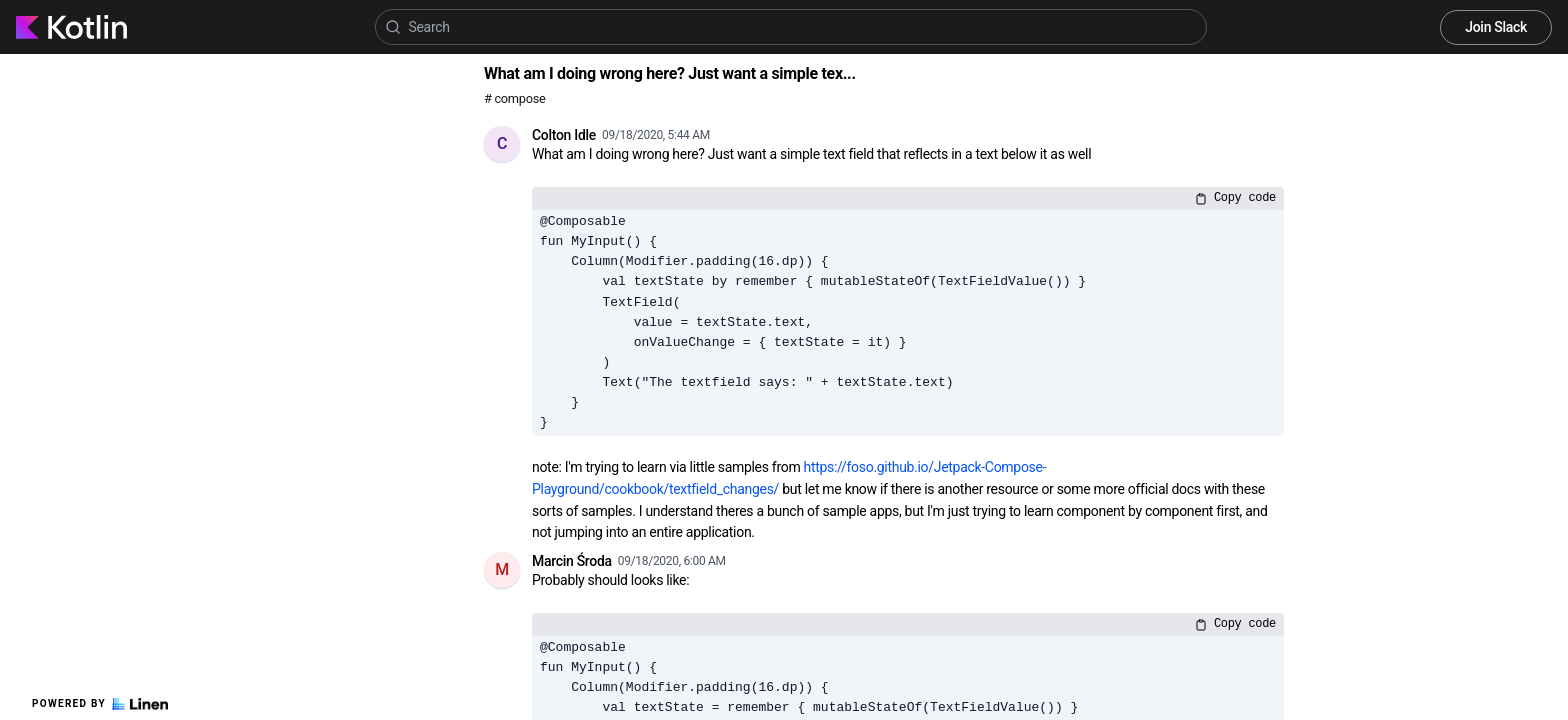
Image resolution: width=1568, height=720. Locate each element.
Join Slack (1496, 27)
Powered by (100, 704)
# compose (514, 98)
